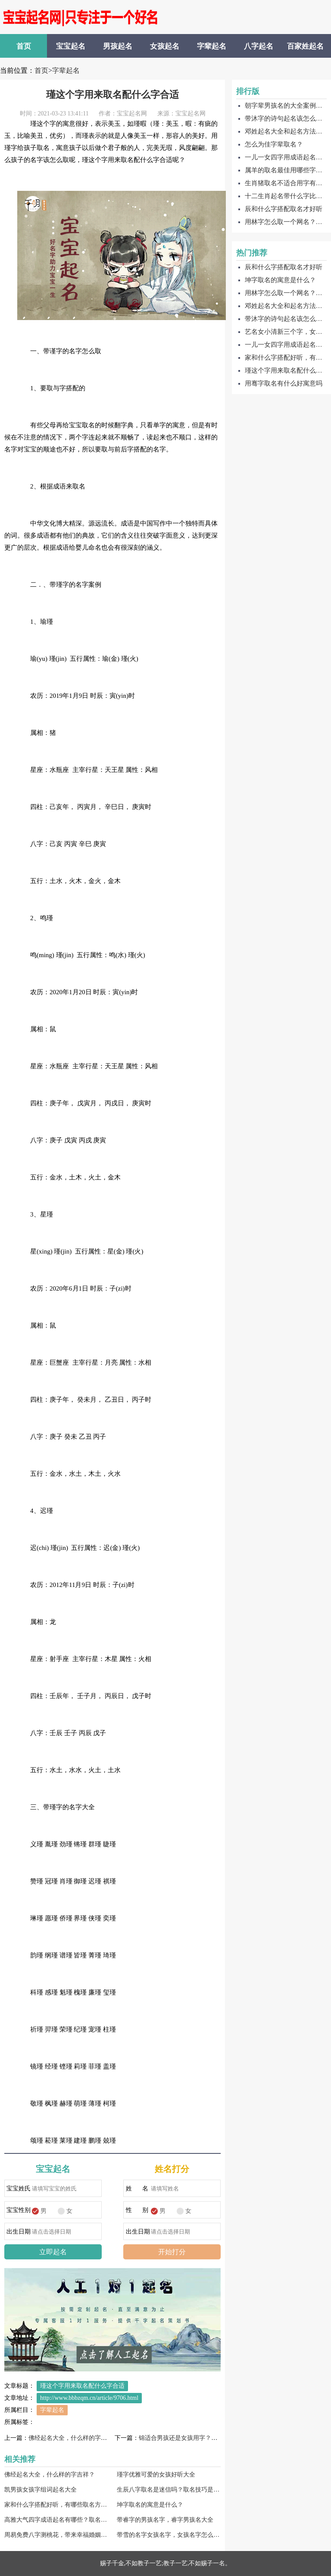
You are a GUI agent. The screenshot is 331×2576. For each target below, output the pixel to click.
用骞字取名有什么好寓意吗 (283, 383)
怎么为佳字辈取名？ (274, 144)
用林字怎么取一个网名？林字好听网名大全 (286, 221)
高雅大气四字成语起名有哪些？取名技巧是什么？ (56, 2520)
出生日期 (18, 2231)
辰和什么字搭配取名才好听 (283, 208)
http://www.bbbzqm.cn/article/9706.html (89, 2398)
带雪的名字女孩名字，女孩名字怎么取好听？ (169, 2535)
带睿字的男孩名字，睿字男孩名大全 (165, 2520)
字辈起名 (211, 46)
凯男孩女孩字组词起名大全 (40, 2489)
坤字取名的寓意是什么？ (150, 2504)
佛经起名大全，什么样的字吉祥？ (73, 2438)
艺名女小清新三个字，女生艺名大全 (286, 331)
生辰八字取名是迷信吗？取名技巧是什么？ (169, 2489)
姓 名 (137, 2188)
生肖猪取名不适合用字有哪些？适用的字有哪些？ (286, 183)
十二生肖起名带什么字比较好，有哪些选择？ (286, 196)
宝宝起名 (70, 46)
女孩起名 (164, 46)
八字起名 (258, 46)
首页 (23, 46)
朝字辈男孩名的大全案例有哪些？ (286, 105)
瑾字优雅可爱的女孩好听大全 (156, 2474)
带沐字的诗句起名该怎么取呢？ (286, 118)
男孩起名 (117, 46)
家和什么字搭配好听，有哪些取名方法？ (56, 2504)
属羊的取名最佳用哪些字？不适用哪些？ (286, 170)
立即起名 (53, 2252)
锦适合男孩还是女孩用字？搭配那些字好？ (196, 2438)
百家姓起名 (305, 46)
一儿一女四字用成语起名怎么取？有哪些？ (286, 157)
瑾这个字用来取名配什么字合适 (112, 94)
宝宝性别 (18, 2210)
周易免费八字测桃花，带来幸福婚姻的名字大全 (56, 2535)
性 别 (137, 2210)
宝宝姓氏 (18, 2188)
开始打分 (172, 2252)
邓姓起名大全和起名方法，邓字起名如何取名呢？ (286, 131)
